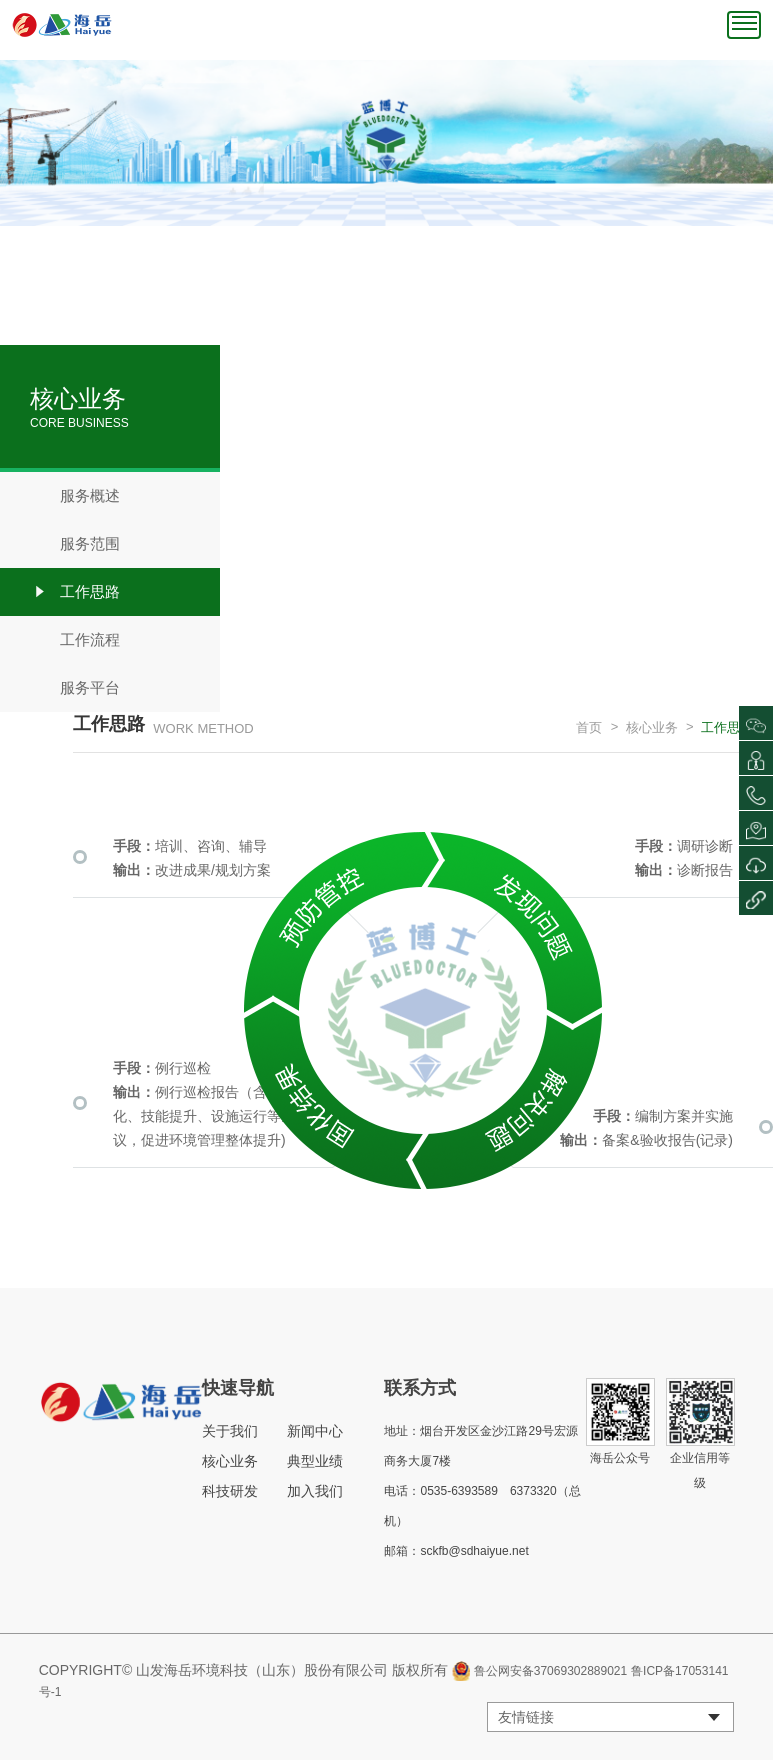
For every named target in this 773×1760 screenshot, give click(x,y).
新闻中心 (315, 1431)
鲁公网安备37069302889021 (550, 1671)
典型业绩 (315, 1461)
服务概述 (75, 496)
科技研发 (230, 1491)
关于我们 (230, 1431)
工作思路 (75, 592)
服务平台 (75, 688)
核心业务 (652, 727)
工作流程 (75, 640)
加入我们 (315, 1491)
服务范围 (75, 544)
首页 (589, 727)
